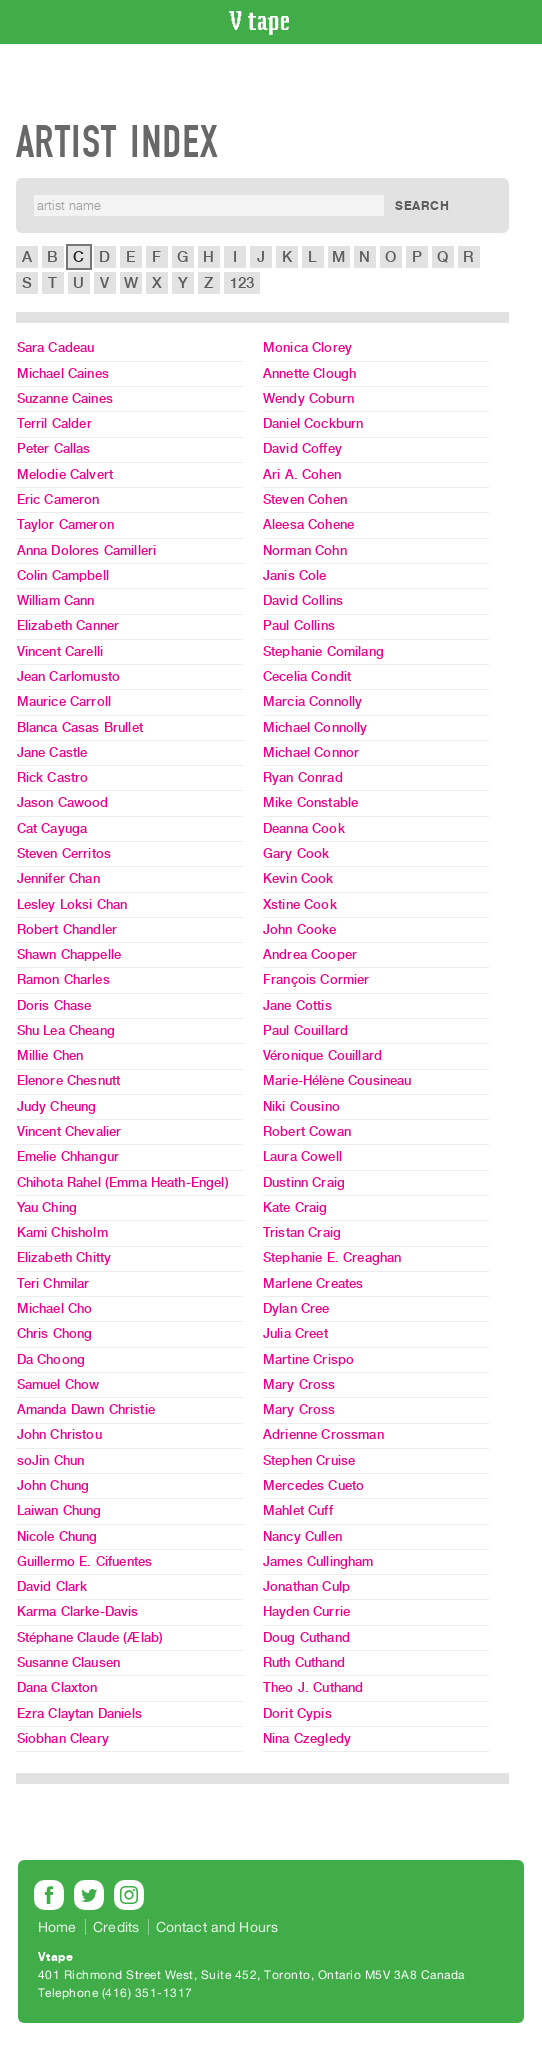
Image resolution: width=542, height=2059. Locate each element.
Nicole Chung (57, 1536)
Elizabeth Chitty (64, 1257)
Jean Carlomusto (68, 676)
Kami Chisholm (62, 1232)
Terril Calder (54, 423)
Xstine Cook (300, 904)
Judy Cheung (57, 1106)
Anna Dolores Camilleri (87, 550)
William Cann (56, 600)
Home (57, 1927)
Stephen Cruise (309, 1460)
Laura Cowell (302, 1156)
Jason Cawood (63, 802)
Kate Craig (295, 1207)
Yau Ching (47, 1207)
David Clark (52, 1586)
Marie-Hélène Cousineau (337, 1080)
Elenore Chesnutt (69, 1080)
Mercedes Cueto (313, 1485)
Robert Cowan (307, 1131)
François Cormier (316, 979)
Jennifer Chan (58, 878)
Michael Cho (55, 1308)
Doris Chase (54, 1005)
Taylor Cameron (65, 524)
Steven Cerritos (64, 853)
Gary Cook (296, 853)
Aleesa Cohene (308, 524)
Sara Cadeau (56, 347)
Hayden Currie (306, 1611)
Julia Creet (295, 1333)
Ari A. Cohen (302, 474)
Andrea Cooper (310, 954)
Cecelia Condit (307, 676)
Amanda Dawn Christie (86, 1409)
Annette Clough (309, 373)
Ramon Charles (63, 979)
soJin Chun (51, 1460)
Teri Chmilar (53, 1283)
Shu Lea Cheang (66, 1030)
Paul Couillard (305, 1030)
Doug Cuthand (306, 1637)
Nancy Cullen (302, 1536)
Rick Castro (53, 777)
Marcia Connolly (312, 701)
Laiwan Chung (59, 1510)
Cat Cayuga (52, 828)
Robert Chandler (67, 929)
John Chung (53, 1485)
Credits (116, 1927)
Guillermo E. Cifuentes (85, 1561)
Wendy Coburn (308, 398)
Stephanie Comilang (323, 651)
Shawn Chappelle (69, 954)
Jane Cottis (297, 1005)
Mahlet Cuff (298, 1510)
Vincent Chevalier (69, 1131)
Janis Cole (295, 575)
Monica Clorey (307, 347)
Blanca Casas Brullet (80, 727)
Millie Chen (50, 1055)
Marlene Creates (313, 1283)
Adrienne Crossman (323, 1434)
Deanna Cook (304, 828)
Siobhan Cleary (63, 1738)
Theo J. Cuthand (313, 1687)
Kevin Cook (298, 878)
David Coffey (302, 448)
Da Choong (51, 1359)
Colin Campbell (63, 575)
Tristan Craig (302, 1232)
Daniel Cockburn (313, 423)
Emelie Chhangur (68, 1156)
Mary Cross (299, 1384)
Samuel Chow (58, 1384)
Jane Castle (52, 752)
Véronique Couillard (322, 1055)
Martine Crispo (308, 1359)
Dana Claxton (57, 1687)
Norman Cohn (305, 550)
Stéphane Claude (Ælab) (90, 1637)
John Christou (59, 1434)
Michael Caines (63, 373)
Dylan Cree (296, 1308)
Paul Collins (299, 625)
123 (242, 283)
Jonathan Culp (306, 1586)
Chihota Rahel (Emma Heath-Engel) (123, 1182)
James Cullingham (318, 1561)
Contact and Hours (217, 1927)
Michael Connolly (315, 727)
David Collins (303, 600)
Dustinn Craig (304, 1182)
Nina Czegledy (307, 1738)
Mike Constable (310, 802)
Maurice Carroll (64, 701)
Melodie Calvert (65, 474)
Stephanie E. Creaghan (332, 1257)
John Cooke (300, 929)
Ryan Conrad (303, 777)
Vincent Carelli (60, 651)
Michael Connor (311, 752)
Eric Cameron (58, 499)
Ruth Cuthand (304, 1662)
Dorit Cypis (297, 1713)
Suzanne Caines (65, 398)
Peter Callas (54, 448)
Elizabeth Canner (68, 625)
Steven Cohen (305, 499)
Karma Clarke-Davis (78, 1611)
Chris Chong (55, 1333)
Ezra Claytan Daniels (79, 1713)
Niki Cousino (301, 1106)
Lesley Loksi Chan (72, 904)
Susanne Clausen (68, 1662)
